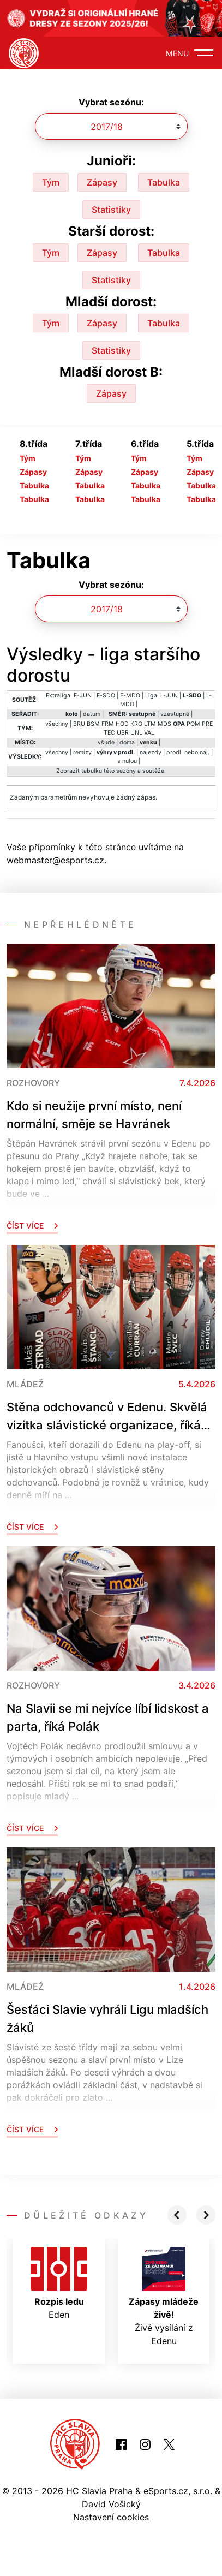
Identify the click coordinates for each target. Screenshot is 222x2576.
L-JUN (169, 695)
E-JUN (83, 695)
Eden (59, 2283)
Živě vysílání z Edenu (164, 2296)
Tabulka (163, 182)
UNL (136, 732)
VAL (149, 732)
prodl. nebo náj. (187, 752)
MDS (164, 724)
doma (127, 742)
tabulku (91, 770)
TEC (109, 732)
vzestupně (174, 714)
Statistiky (111, 209)
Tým (50, 182)
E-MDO (130, 695)
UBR (123, 732)
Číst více (32, 1225)
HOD (122, 724)
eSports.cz (165, 2490)
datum (91, 714)
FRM (107, 724)
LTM (150, 724)
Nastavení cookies (111, 2517)
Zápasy (102, 182)
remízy (82, 752)
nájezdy (150, 752)
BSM (93, 724)
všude (106, 742)
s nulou (127, 761)
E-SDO (106, 695)
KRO (136, 724)
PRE (207, 724)
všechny (56, 724)
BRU (79, 724)
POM (193, 724)
